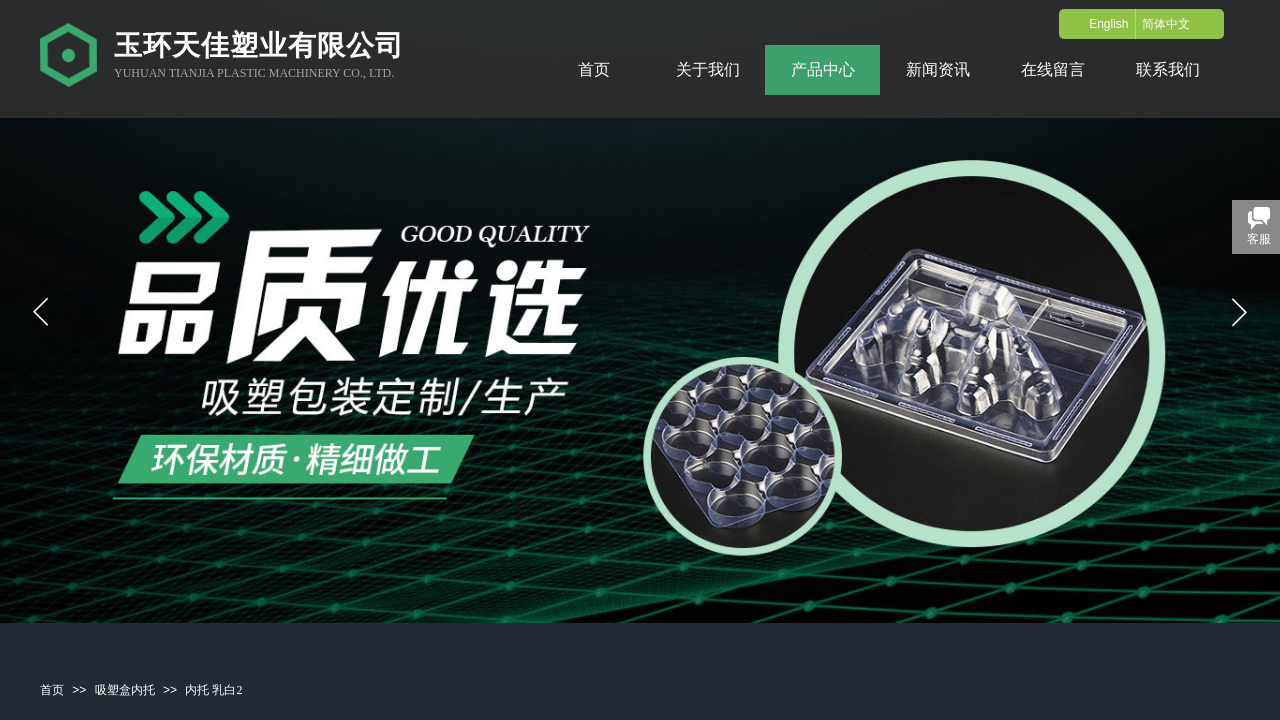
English (1108, 24)
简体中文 (1166, 24)
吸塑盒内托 (125, 690)
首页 (52, 690)
